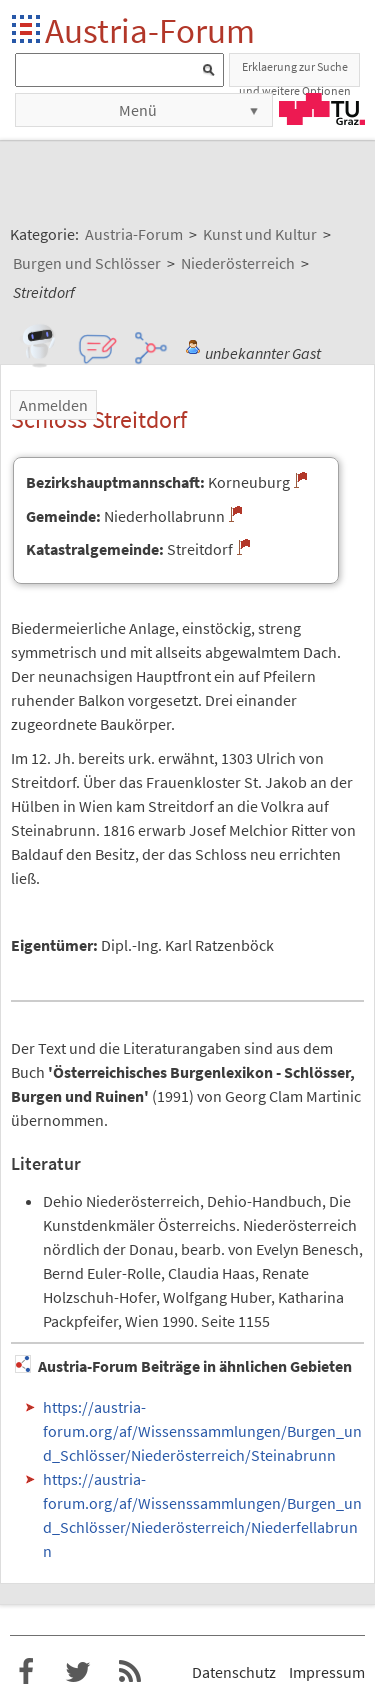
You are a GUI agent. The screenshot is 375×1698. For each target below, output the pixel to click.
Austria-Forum (150, 30)
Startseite (27, 30)
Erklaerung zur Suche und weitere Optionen (295, 73)
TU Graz (322, 109)
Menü (138, 110)
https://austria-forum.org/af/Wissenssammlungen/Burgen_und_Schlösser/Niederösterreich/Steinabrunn (202, 1431)
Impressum (327, 1672)
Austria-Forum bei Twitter (78, 1672)
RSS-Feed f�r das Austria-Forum (130, 1672)
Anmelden (53, 405)
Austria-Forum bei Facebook (26, 1672)
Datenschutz (234, 1672)
